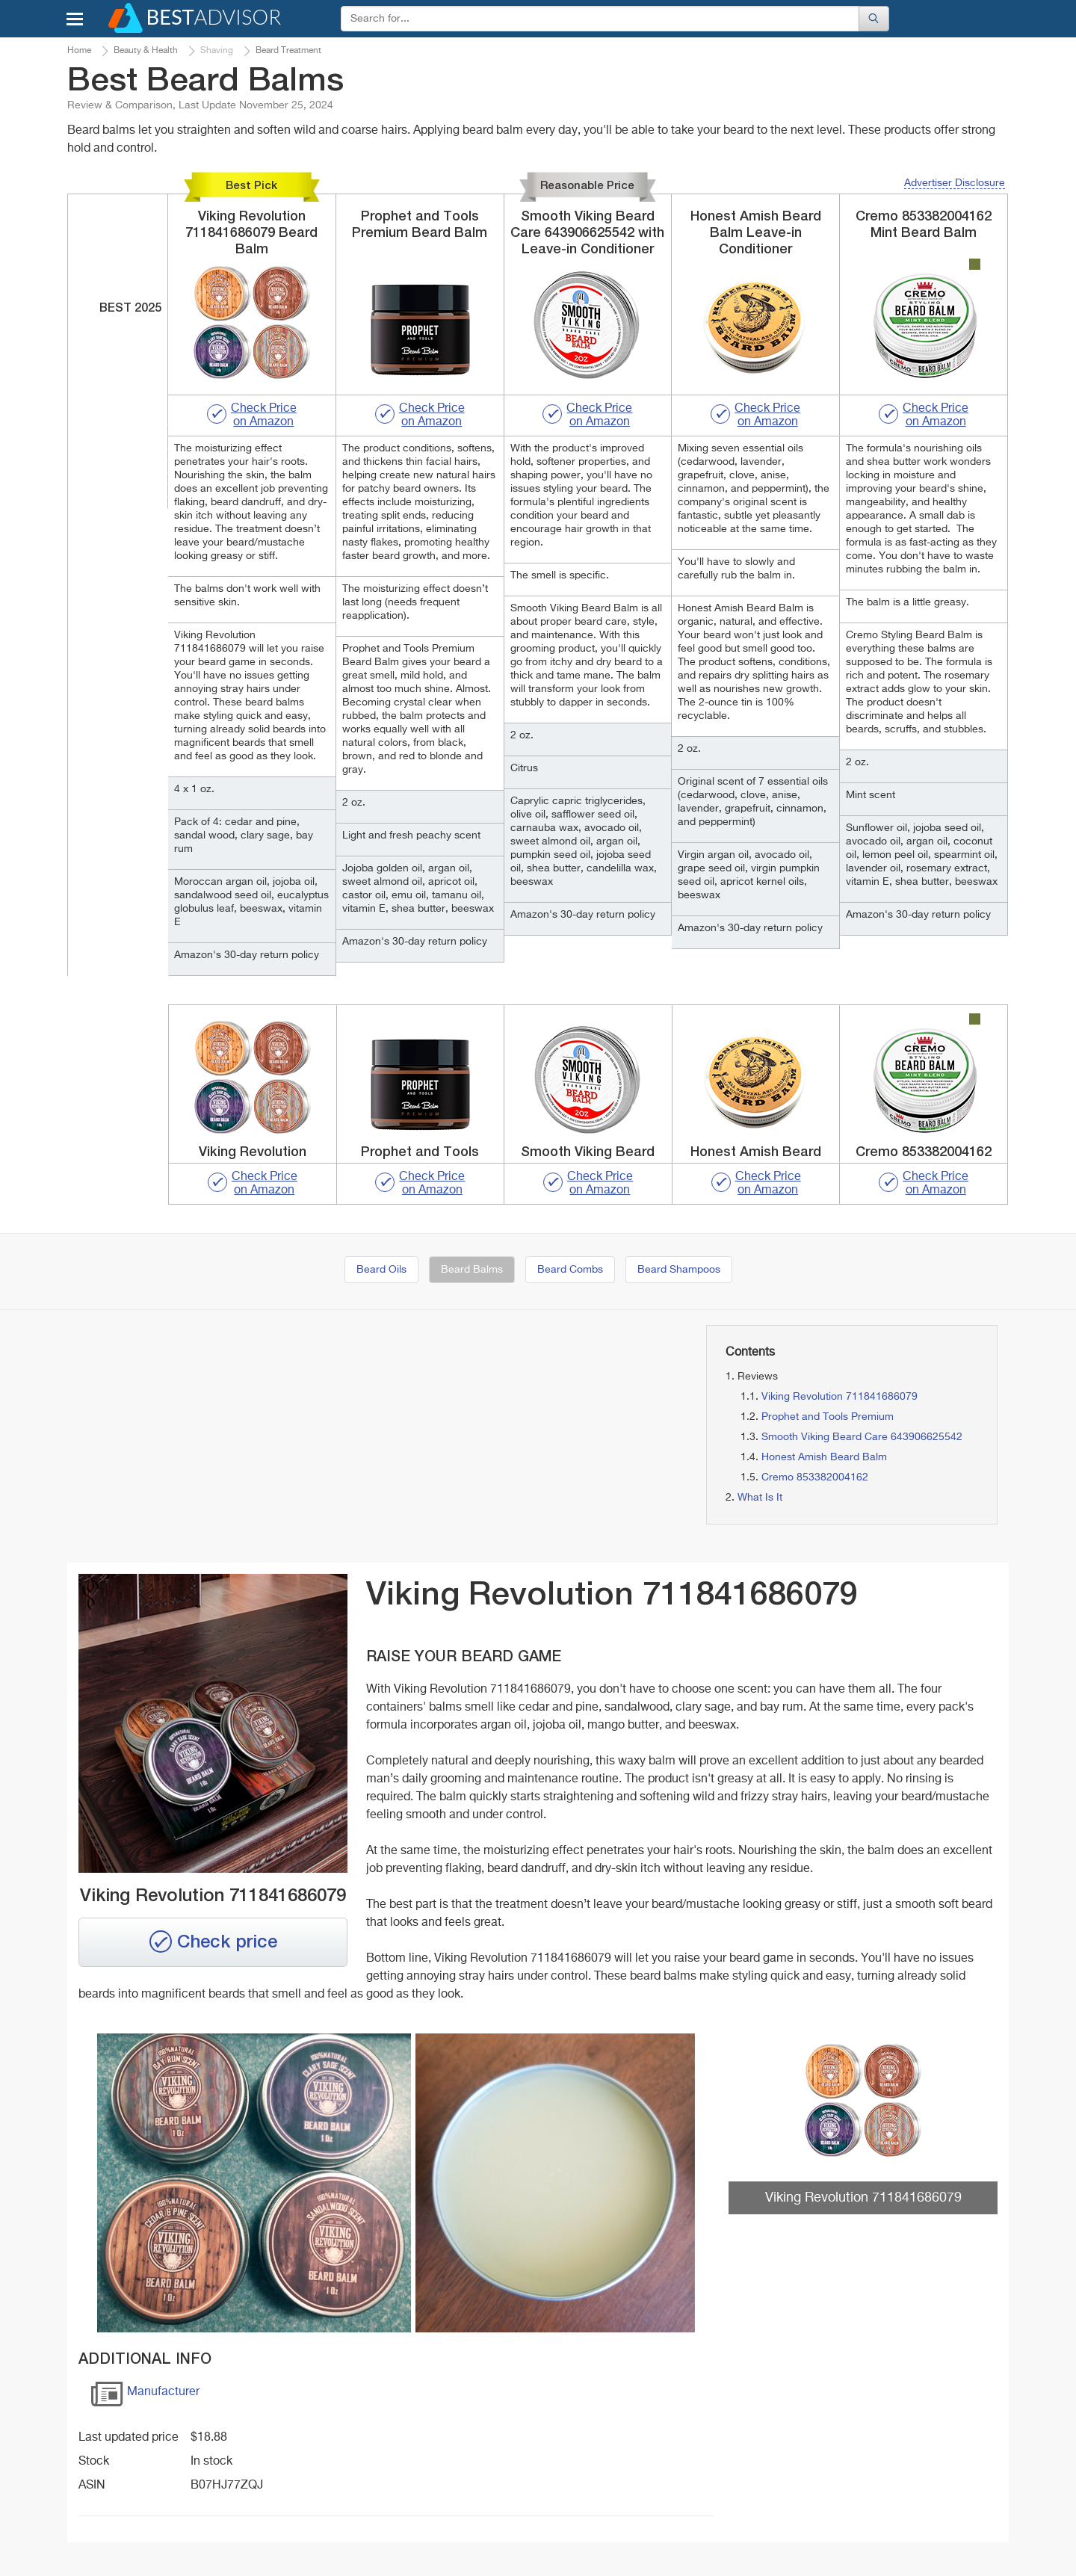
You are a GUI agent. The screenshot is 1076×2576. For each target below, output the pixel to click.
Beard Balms (472, 1269)
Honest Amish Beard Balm (824, 1457)
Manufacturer (145, 2397)
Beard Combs (570, 1269)
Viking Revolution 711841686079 (839, 1397)
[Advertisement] (215, 1429)
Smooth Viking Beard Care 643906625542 (861, 1437)
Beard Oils (381, 1269)
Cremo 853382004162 (814, 1477)
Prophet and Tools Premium (827, 1417)
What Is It (760, 1497)
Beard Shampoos (678, 1269)
